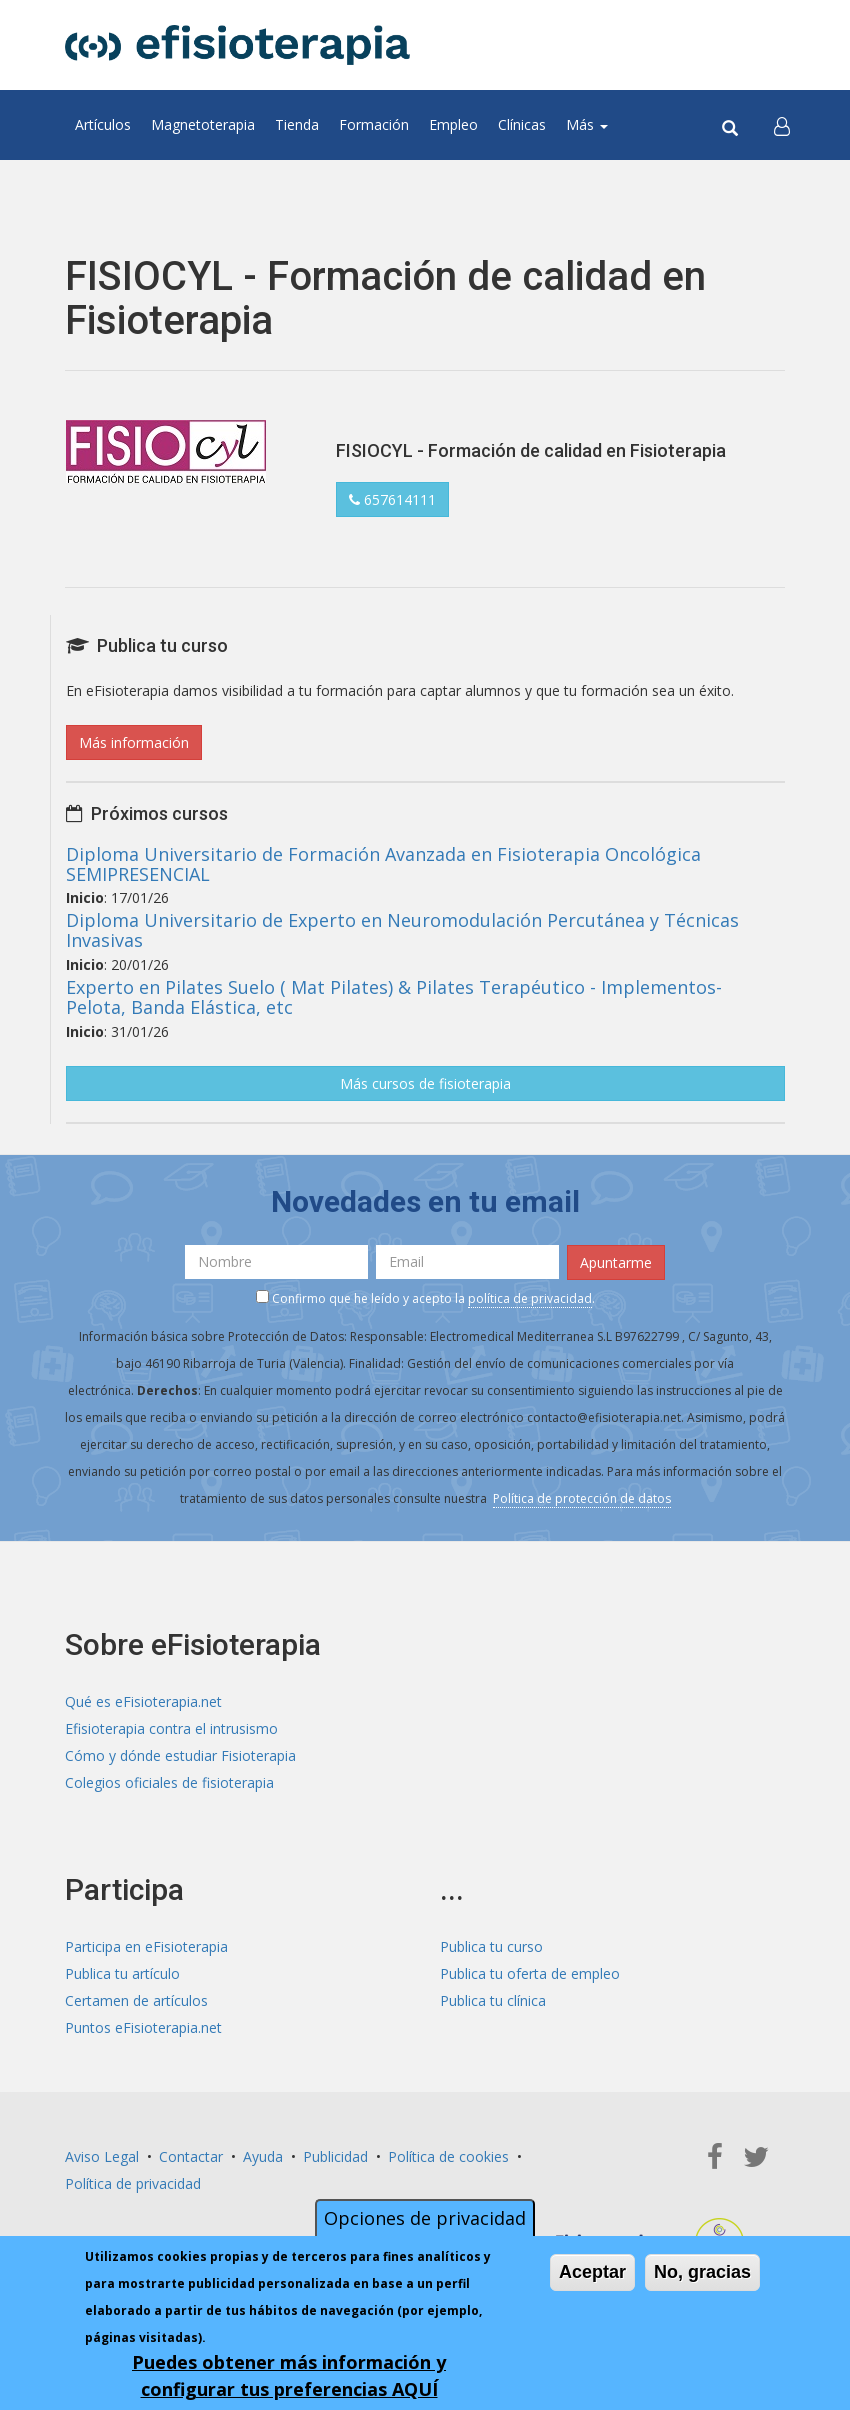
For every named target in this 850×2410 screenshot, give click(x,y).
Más (587, 124)
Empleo (453, 124)
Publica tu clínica (493, 2000)
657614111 (392, 499)
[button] (782, 125)
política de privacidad (530, 1298)
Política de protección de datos (582, 1498)
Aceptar (592, 2275)
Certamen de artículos (136, 2000)
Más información (134, 742)
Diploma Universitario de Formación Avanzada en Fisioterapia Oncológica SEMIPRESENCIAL (383, 864)
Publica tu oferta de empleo (530, 1973)
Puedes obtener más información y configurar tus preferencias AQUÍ (289, 2378)
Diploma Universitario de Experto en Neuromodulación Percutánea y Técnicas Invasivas (402, 930)
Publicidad (335, 2156)
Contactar (191, 2156)
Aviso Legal (102, 2156)
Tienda (297, 124)
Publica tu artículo (122, 1973)
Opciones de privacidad (425, 2221)
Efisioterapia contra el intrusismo (171, 1728)
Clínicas (522, 124)
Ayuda (263, 2156)
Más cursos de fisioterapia (425, 1083)
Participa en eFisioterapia (146, 1946)
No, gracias (702, 2275)
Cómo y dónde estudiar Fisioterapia (180, 1755)
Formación (374, 124)
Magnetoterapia (203, 124)
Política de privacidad (133, 2183)
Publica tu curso (491, 1946)
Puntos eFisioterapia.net (143, 2027)
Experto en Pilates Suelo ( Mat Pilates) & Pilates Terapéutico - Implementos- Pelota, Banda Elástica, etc (394, 997)
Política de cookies (448, 2156)
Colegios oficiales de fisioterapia (169, 1782)
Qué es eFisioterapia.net (143, 1701)
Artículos (103, 124)
